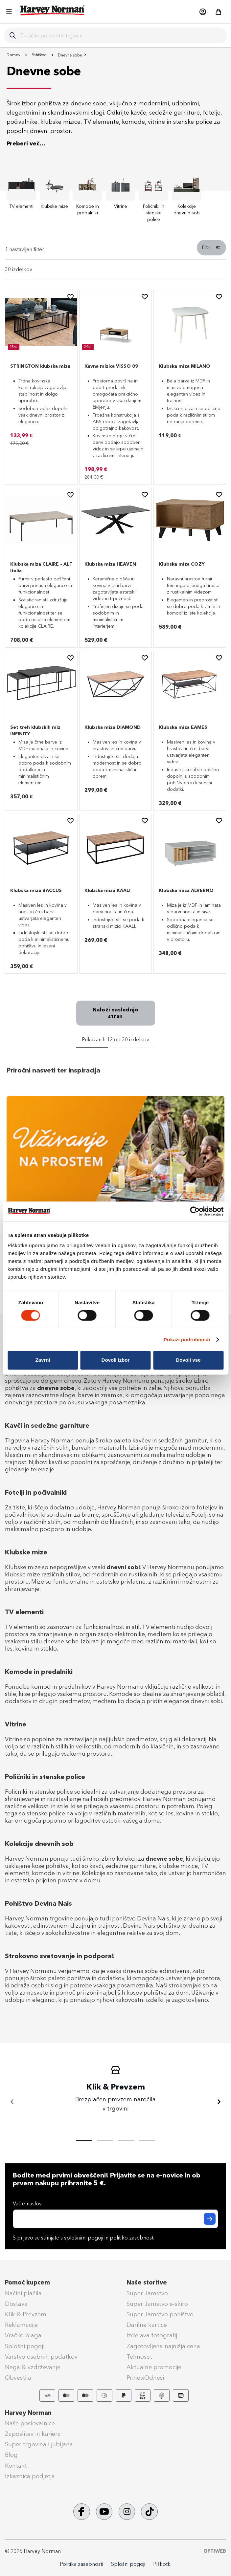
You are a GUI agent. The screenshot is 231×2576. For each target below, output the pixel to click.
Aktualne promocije (154, 2367)
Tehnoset (139, 2356)
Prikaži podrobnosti (187, 1339)
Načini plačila (23, 2293)
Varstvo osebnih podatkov (41, 2356)
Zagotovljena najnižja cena (163, 2346)
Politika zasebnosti (81, 2564)
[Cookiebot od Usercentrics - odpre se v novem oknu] (194, 1211)
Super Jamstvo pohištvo (160, 2314)
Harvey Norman (28, 2412)
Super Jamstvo (147, 2293)
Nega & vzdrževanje (32, 2367)
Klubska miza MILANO (184, 366)
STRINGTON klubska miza (40, 366)
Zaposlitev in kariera (33, 2433)
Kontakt (16, 2465)
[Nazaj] (12, 2102)
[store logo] (52, 10)
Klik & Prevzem (25, 2314)
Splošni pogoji (24, 2346)
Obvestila (18, 2377)
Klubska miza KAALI (107, 890)
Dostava (16, 2303)
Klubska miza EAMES (183, 727)
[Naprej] (219, 2102)
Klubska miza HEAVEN (110, 564)
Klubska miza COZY (182, 564)
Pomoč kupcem (27, 2282)
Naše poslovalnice (30, 2423)
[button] (202, 12)
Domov (14, 55)
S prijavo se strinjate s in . (84, 2238)
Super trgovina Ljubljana (39, 2444)
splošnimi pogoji (83, 2238)
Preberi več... (26, 143)
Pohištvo (40, 55)
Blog (11, 2454)
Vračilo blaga (23, 2335)
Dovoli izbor (116, 1360)
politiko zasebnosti (132, 2238)
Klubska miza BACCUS (36, 890)
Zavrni (42, 1360)
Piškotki (162, 2564)
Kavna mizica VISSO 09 (111, 366)
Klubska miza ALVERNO (186, 890)
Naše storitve (147, 2282)
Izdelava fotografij (152, 2335)
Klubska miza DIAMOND (112, 727)
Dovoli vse (188, 1360)
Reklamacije (21, 2324)
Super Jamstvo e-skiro (157, 2303)
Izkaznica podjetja (30, 2476)
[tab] (115, 250)
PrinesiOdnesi (145, 2377)
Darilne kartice (147, 2324)
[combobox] (121, 35)
